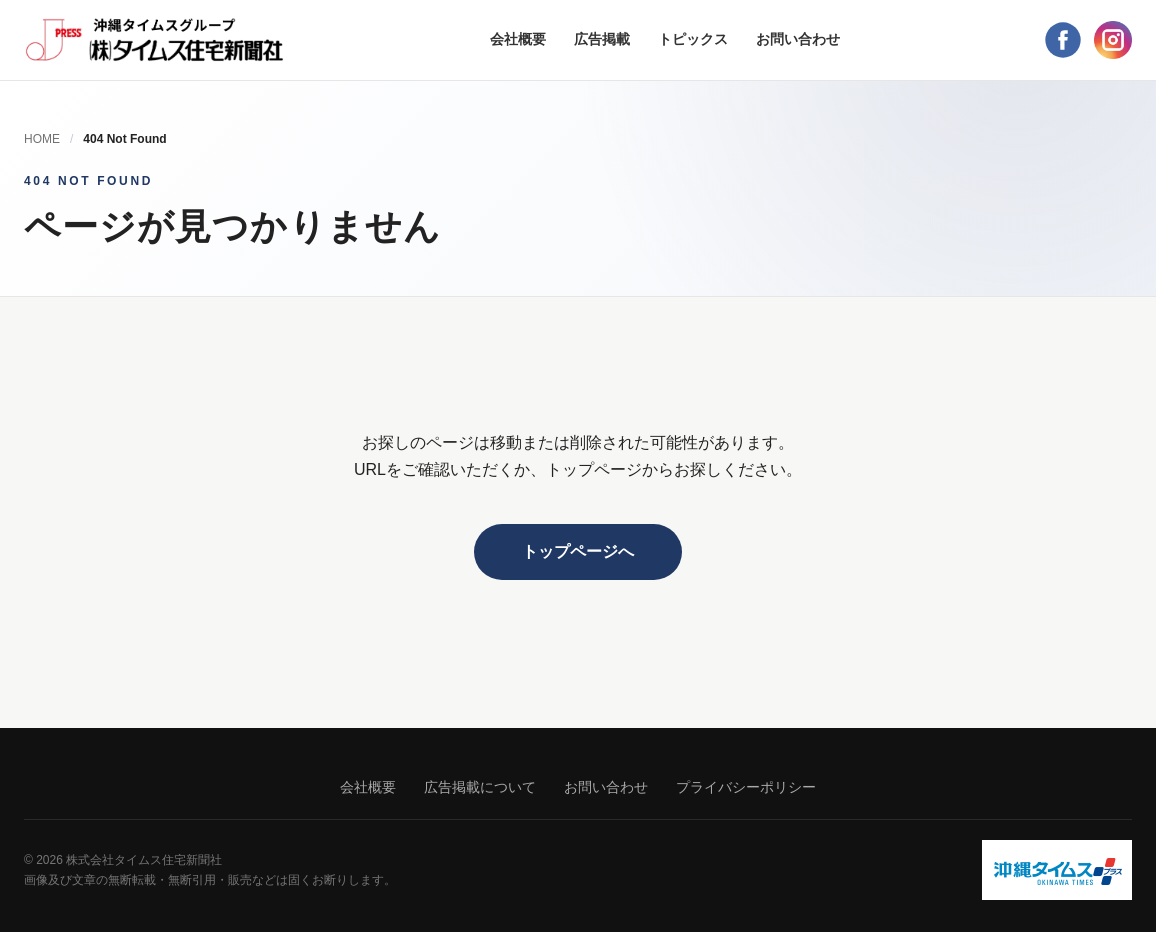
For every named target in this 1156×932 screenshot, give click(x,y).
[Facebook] (1063, 40)
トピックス (693, 39)
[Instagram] (1113, 40)
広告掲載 (602, 39)
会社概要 (518, 39)
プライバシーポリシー (746, 787)
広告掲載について (480, 787)
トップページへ (578, 551)
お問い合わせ (798, 39)
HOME (42, 139)
